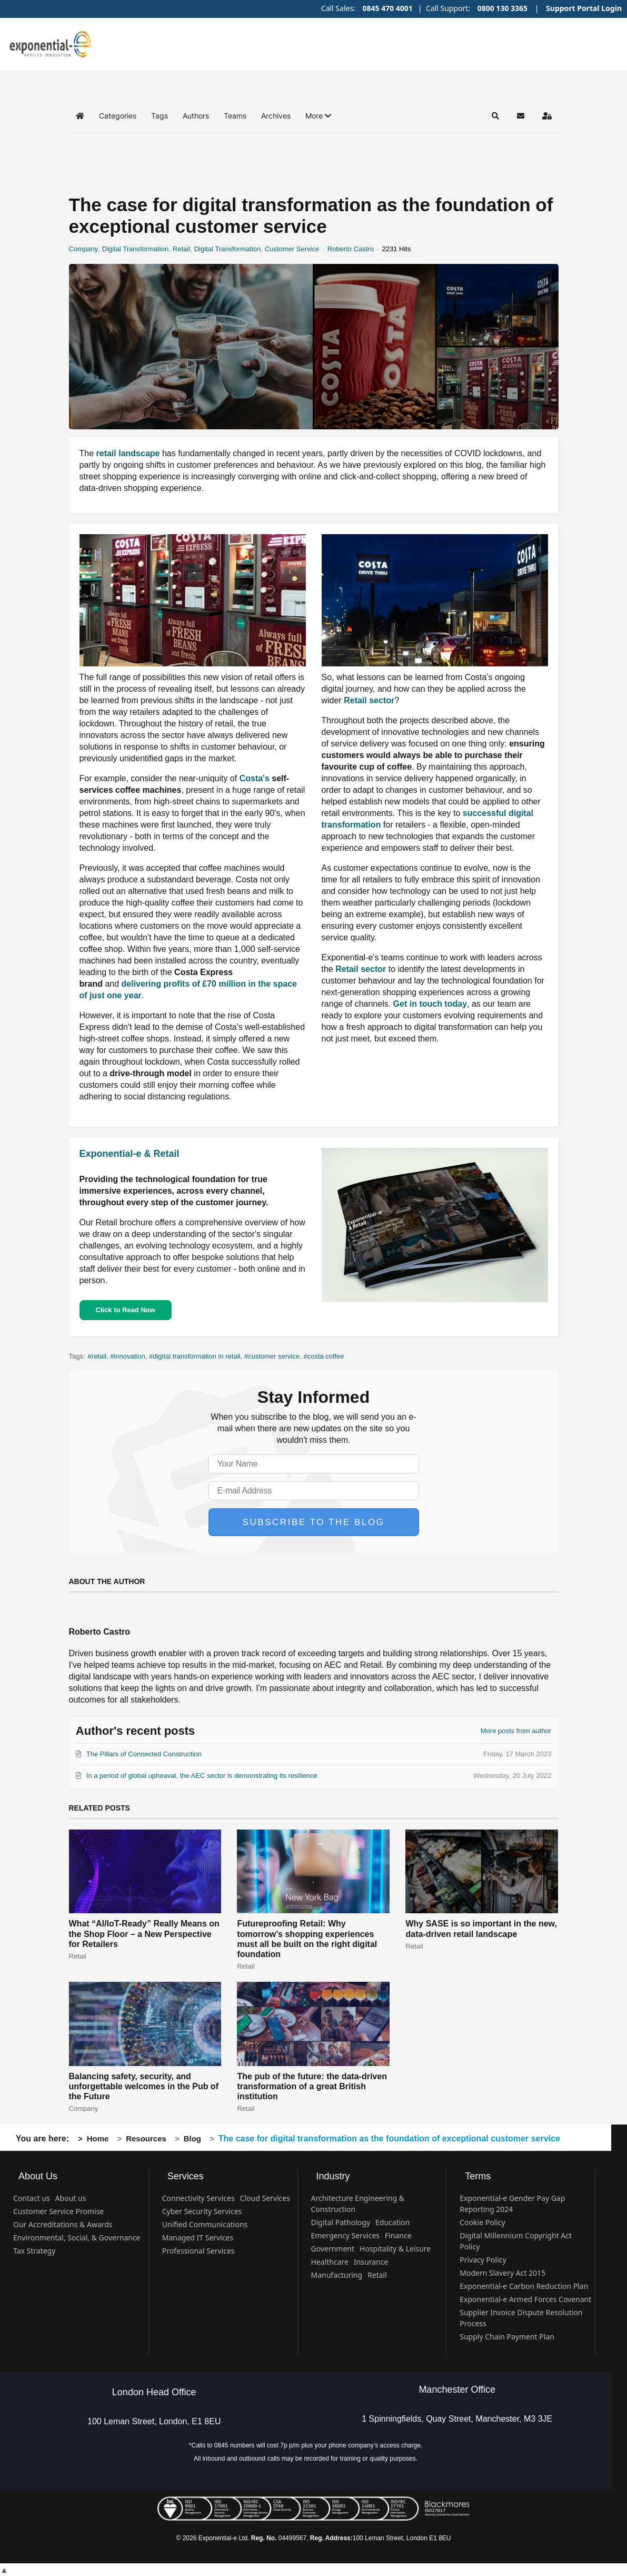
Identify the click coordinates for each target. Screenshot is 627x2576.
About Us (37, 2176)
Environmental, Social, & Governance (77, 2238)
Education (392, 2222)
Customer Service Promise (58, 2211)
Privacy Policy (483, 2260)
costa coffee (325, 1356)
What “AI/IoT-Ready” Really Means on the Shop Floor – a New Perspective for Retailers (144, 1933)
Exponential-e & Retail (129, 1153)
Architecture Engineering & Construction (358, 2203)
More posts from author (516, 1731)
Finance (398, 2235)
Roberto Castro (350, 249)
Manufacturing (337, 2275)
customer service (274, 1356)
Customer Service (292, 249)
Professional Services (198, 2251)
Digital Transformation (135, 249)
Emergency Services (345, 2235)
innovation (129, 1356)
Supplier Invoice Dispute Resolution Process (521, 2317)
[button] (318, 116)
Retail (181, 249)
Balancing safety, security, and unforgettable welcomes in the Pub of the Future (143, 2086)
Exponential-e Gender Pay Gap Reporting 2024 (512, 2203)
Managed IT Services (197, 2238)
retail (99, 1356)
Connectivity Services (198, 2198)
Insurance (371, 2262)
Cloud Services (265, 2198)
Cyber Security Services (202, 2211)
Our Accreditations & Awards (63, 2224)
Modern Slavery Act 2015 (502, 2273)
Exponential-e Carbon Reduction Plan (524, 2286)
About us (70, 2198)
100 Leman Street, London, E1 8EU (154, 2421)
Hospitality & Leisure (395, 2249)
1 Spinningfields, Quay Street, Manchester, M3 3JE (457, 2418)
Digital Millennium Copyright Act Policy (516, 2240)
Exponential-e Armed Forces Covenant (525, 2299)
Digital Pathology (341, 2222)
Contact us (31, 2198)
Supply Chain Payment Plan (507, 2337)
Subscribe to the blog (314, 1522)
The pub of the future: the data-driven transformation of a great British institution (311, 2086)
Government (333, 2249)
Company (83, 249)
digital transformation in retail (196, 1356)
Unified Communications (205, 2224)
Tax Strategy (34, 2251)
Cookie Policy (482, 2222)
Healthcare (330, 2262)
